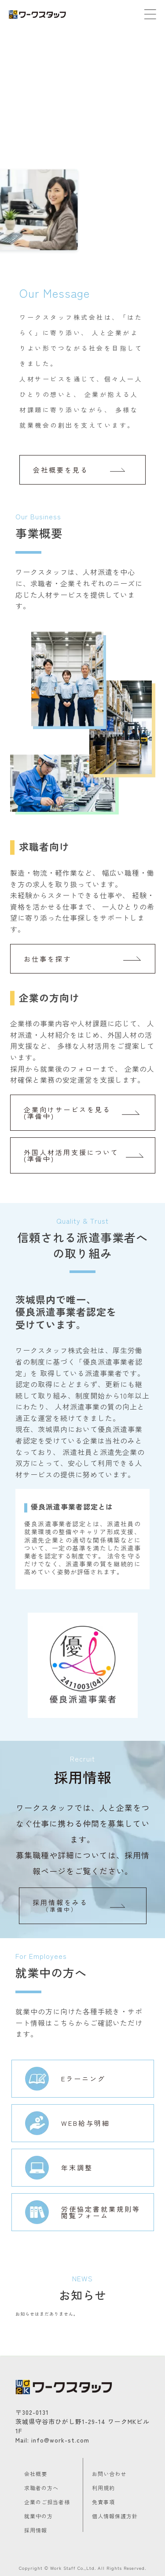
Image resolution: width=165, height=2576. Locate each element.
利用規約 (103, 2487)
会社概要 (35, 2473)
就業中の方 (38, 2516)
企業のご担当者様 (47, 2502)
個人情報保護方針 (115, 2516)
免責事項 (103, 2502)
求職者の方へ (41, 2487)
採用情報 (35, 2530)
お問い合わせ (109, 2473)
